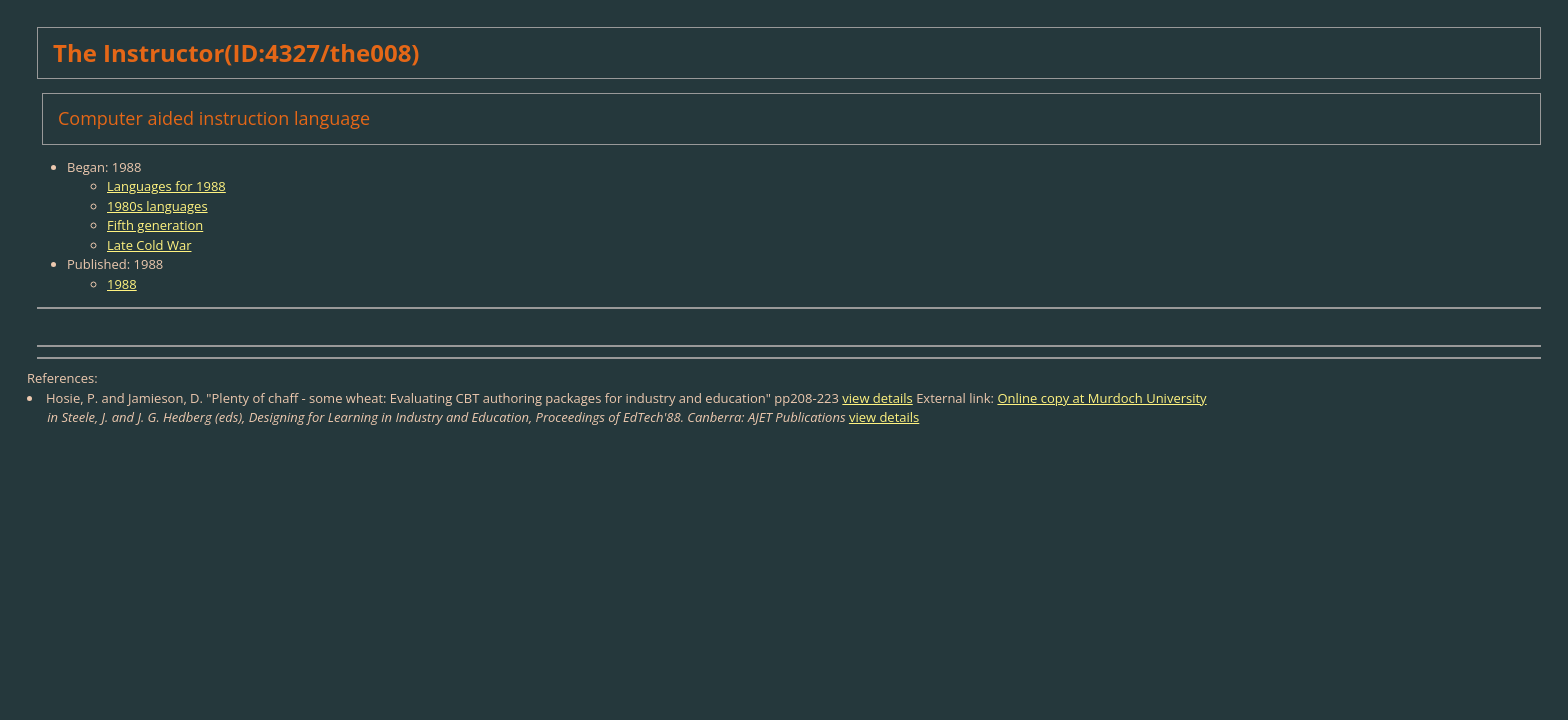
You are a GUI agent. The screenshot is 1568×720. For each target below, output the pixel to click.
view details (877, 398)
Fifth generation (155, 225)
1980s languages (157, 206)
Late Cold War (149, 245)
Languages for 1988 (166, 186)
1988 (122, 284)
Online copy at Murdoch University (1101, 398)
